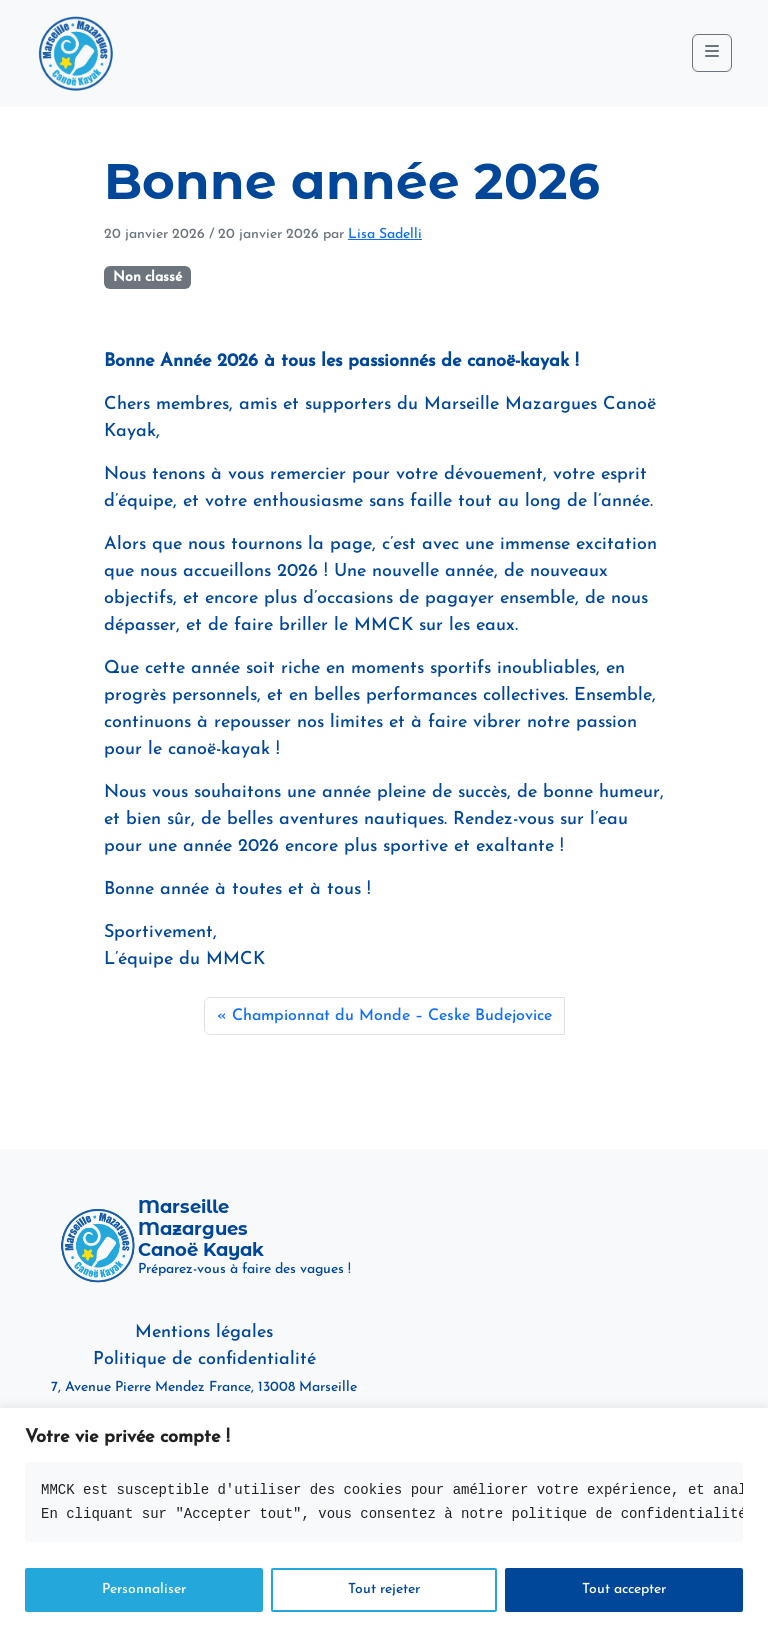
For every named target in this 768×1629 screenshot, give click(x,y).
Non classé (147, 277)
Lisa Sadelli (385, 234)
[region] (384, 1518)
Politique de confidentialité (204, 1359)
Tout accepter (624, 1589)
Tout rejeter (384, 1589)
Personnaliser (144, 1589)
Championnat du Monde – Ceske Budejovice (392, 1016)
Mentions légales (204, 1332)
